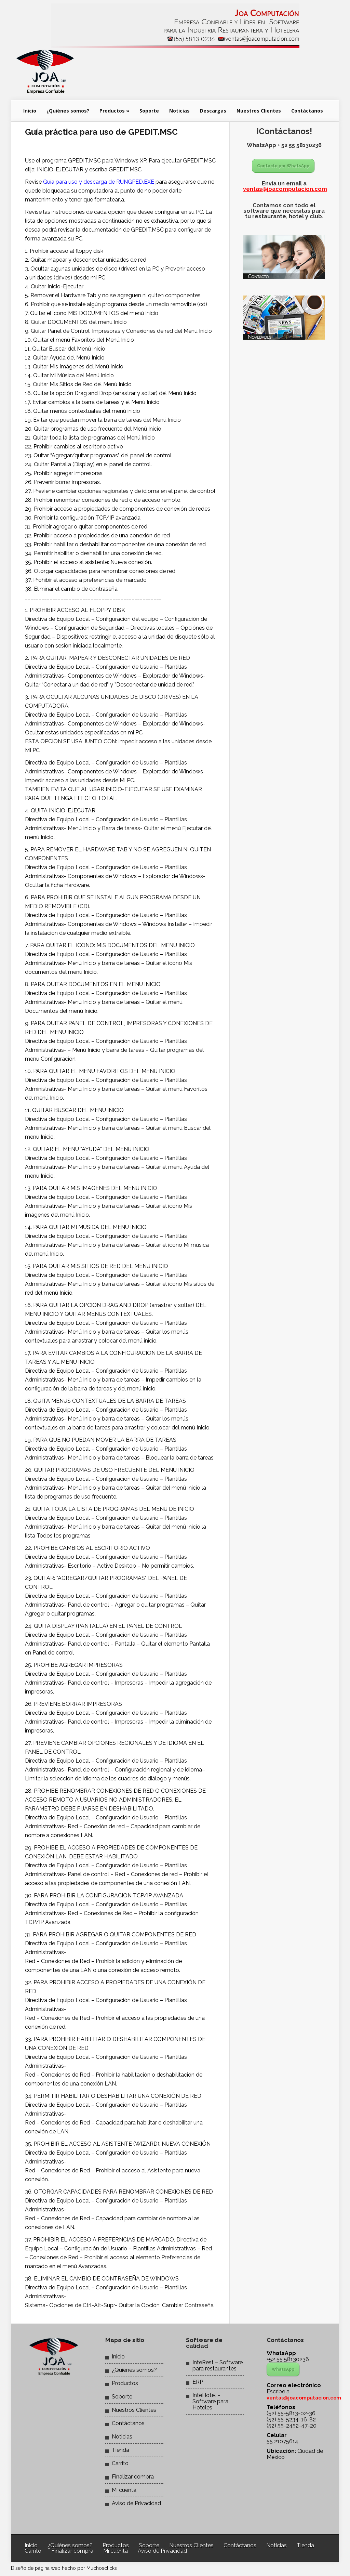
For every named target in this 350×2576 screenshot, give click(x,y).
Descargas (213, 110)
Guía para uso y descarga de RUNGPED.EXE (98, 182)
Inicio (29, 110)
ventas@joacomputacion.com (285, 189)
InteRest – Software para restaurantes (217, 2365)
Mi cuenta (124, 2490)
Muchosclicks (101, 2568)
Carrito (120, 2463)
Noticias (179, 110)
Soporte (149, 110)
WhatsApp (283, 2369)
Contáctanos (307, 110)
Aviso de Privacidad (136, 2503)
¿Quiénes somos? (67, 110)
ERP (197, 2382)
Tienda (120, 2450)
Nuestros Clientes (259, 110)
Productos (114, 110)
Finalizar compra (133, 2476)
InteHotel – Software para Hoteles (210, 2401)
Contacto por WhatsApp (283, 166)
